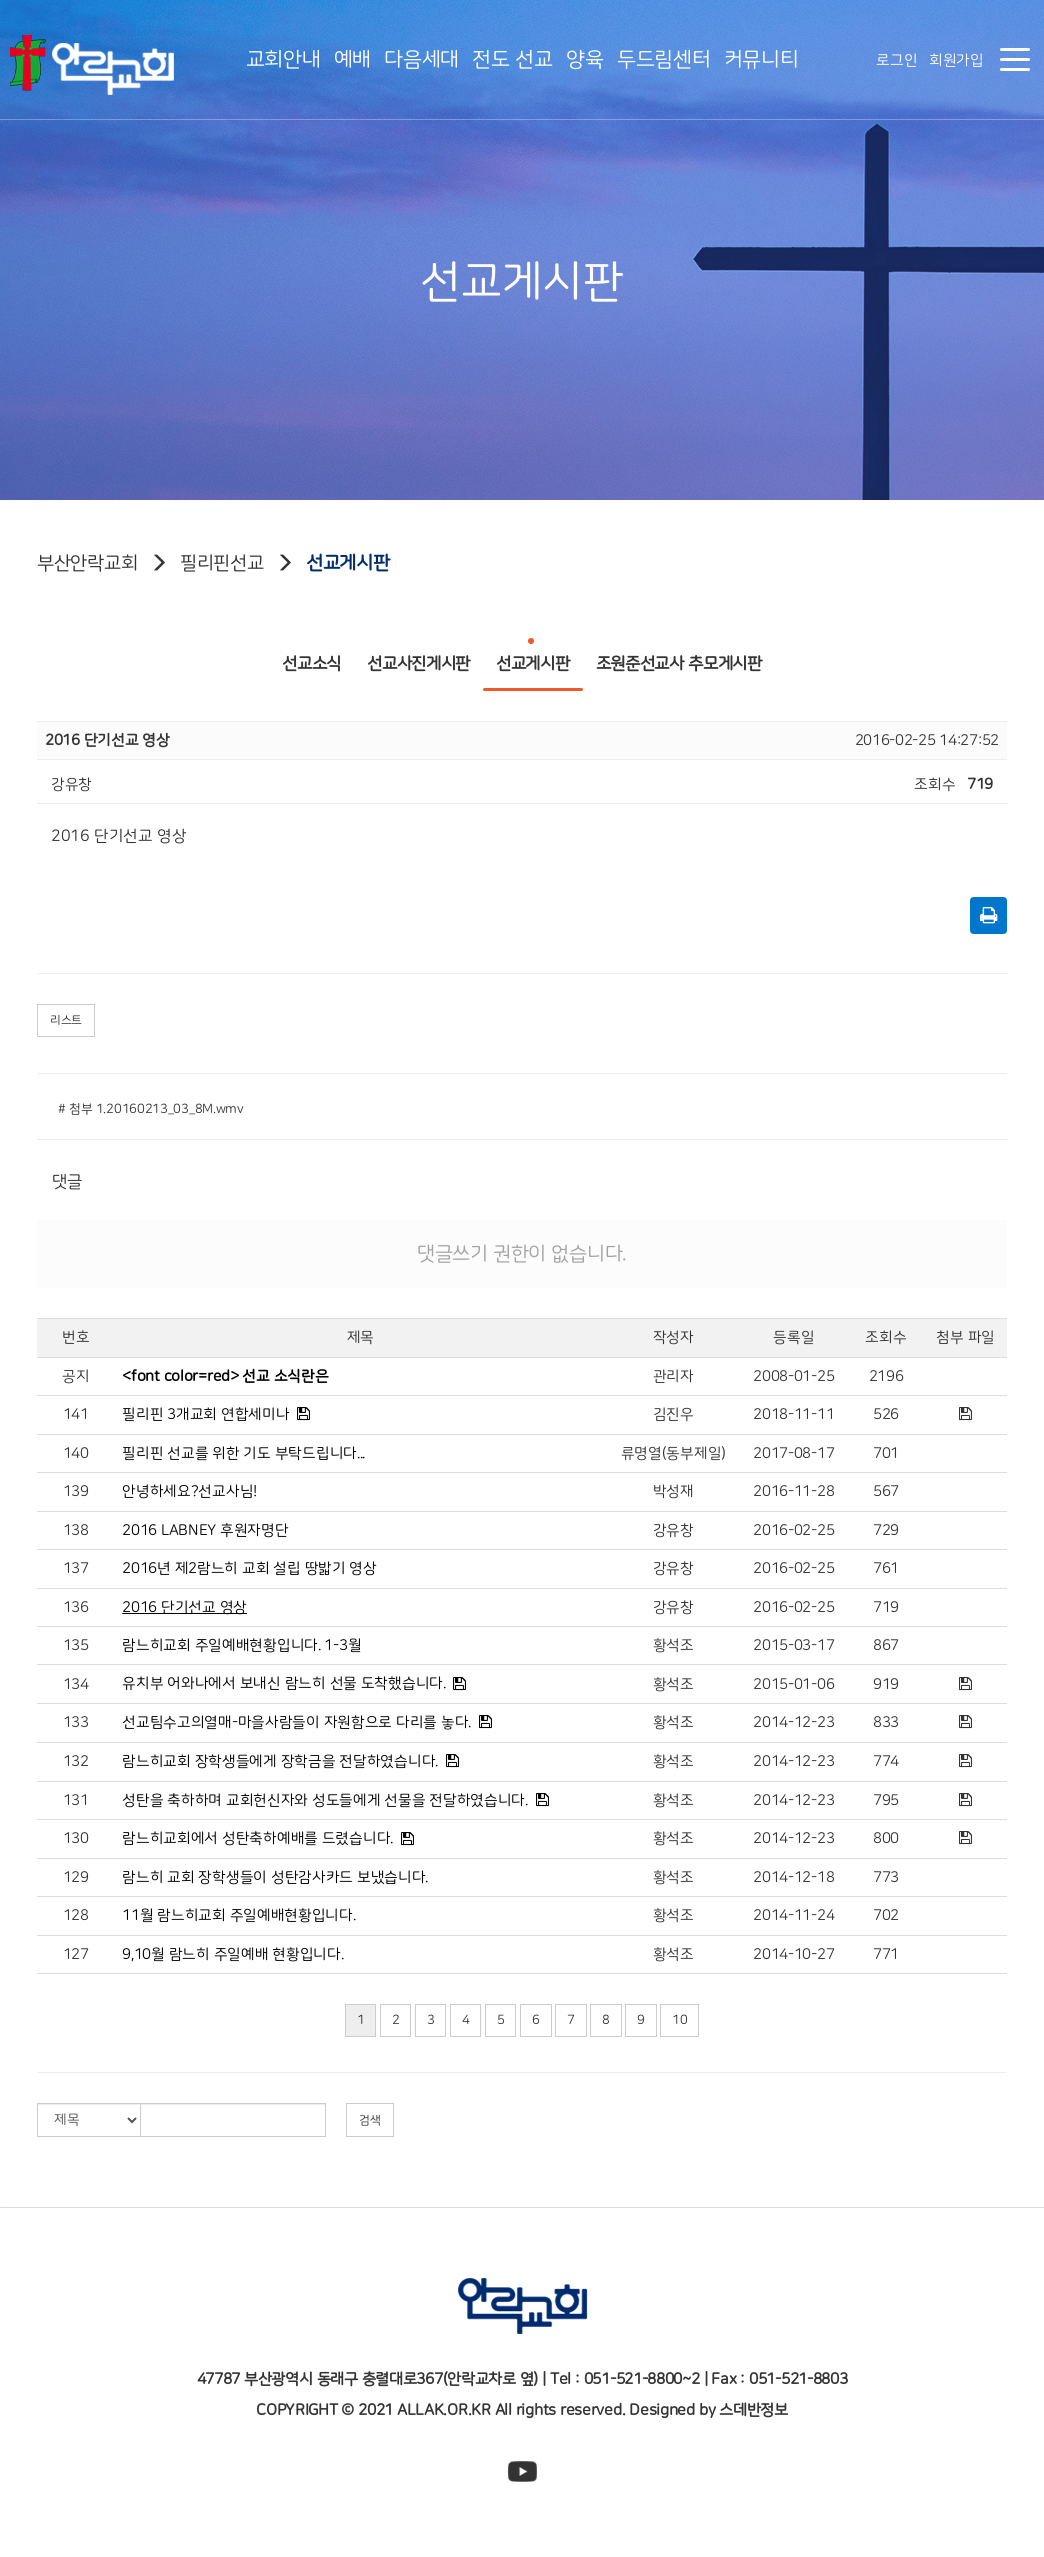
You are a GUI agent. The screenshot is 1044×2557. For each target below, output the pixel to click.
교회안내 (283, 59)
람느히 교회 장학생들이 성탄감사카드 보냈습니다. (275, 1877)
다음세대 (421, 59)
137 (76, 1568)
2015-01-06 (793, 1684)
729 (886, 1530)
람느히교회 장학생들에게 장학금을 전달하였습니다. (280, 1761)
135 (76, 1645)
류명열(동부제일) (673, 1453)
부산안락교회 (87, 563)
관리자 (673, 1376)
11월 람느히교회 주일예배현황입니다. (238, 1915)
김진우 (673, 1414)
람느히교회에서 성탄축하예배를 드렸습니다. (257, 1838)
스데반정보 (753, 2410)
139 (76, 1491)
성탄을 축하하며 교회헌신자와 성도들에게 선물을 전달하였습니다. (325, 1800)
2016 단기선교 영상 (184, 1607)
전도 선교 (512, 59)
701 (886, 1453)
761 (886, 1568)
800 (886, 1838)
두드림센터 (664, 59)
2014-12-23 (793, 1722)
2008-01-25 (793, 1376)
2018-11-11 (793, 1414)
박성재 (673, 1491)
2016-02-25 (793, 1530)
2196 (886, 1376)
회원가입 (956, 60)
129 (76, 1877)
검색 (370, 2120)
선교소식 (311, 655)
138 (76, 1530)
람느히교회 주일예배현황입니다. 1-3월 (241, 1645)
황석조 (673, 1645)
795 (886, 1800)
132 (76, 1761)
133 (76, 1722)
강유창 (673, 1530)
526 (886, 1414)
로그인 (896, 60)
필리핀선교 (222, 563)
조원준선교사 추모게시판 (679, 655)
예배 (352, 59)
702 (886, 1915)
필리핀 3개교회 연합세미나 (205, 1414)
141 (76, 1414)
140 (76, 1453)
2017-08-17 (793, 1453)
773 (886, 1877)
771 (886, 1954)
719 (886, 1607)
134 (76, 1684)
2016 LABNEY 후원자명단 (205, 1530)
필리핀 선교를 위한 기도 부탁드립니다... (243, 1453)
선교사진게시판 (418, 655)
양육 (584, 59)
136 (76, 1607)
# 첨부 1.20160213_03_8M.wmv (151, 1109)
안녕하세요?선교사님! (189, 1491)
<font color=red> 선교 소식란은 (225, 1376)
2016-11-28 (793, 1491)
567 (886, 1491)
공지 (75, 1376)
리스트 (66, 1020)
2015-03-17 (793, 1645)
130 (76, 1838)
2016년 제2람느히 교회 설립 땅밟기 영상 (249, 1568)
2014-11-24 (793, 1915)
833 (886, 1722)
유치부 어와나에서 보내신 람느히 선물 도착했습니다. (283, 1683)
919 (886, 1684)
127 (76, 1954)
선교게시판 (348, 563)
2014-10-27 (793, 1954)
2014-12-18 (793, 1877)
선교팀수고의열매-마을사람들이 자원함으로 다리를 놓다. (296, 1722)
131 (76, 1800)
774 (886, 1761)
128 (76, 1915)
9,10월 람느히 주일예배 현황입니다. (232, 1954)
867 (886, 1645)
